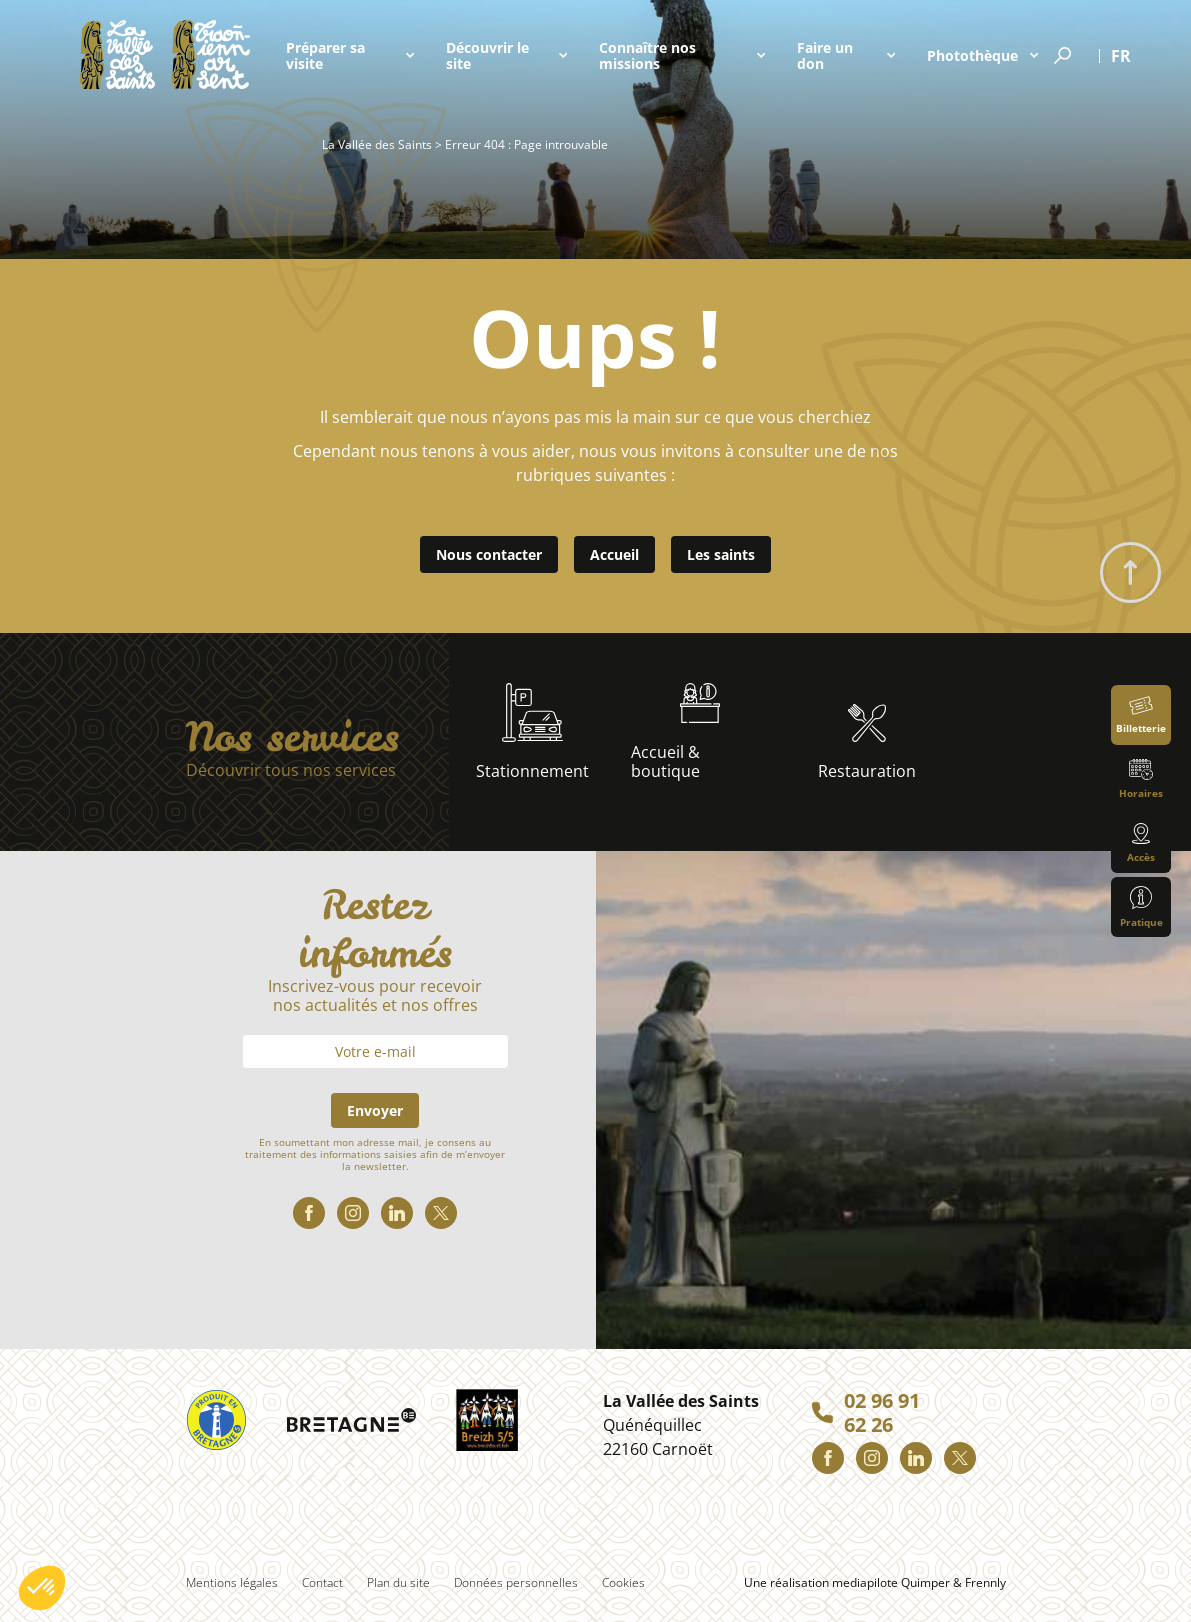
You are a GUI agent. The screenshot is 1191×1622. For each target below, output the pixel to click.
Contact (322, 1582)
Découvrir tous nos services (291, 770)
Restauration (867, 742)
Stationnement (532, 732)
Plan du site (398, 1582)
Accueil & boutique (675, 732)
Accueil (614, 554)
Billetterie (1141, 715)
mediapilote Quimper (891, 1582)
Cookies (623, 1582)
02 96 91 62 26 (882, 1413)
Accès (1141, 843)
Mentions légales (232, 1582)
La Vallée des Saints (377, 144)
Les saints (721, 554)
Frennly (985, 1582)
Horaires (1141, 780)
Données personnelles (516, 1582)
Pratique (1141, 907)
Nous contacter (489, 554)
